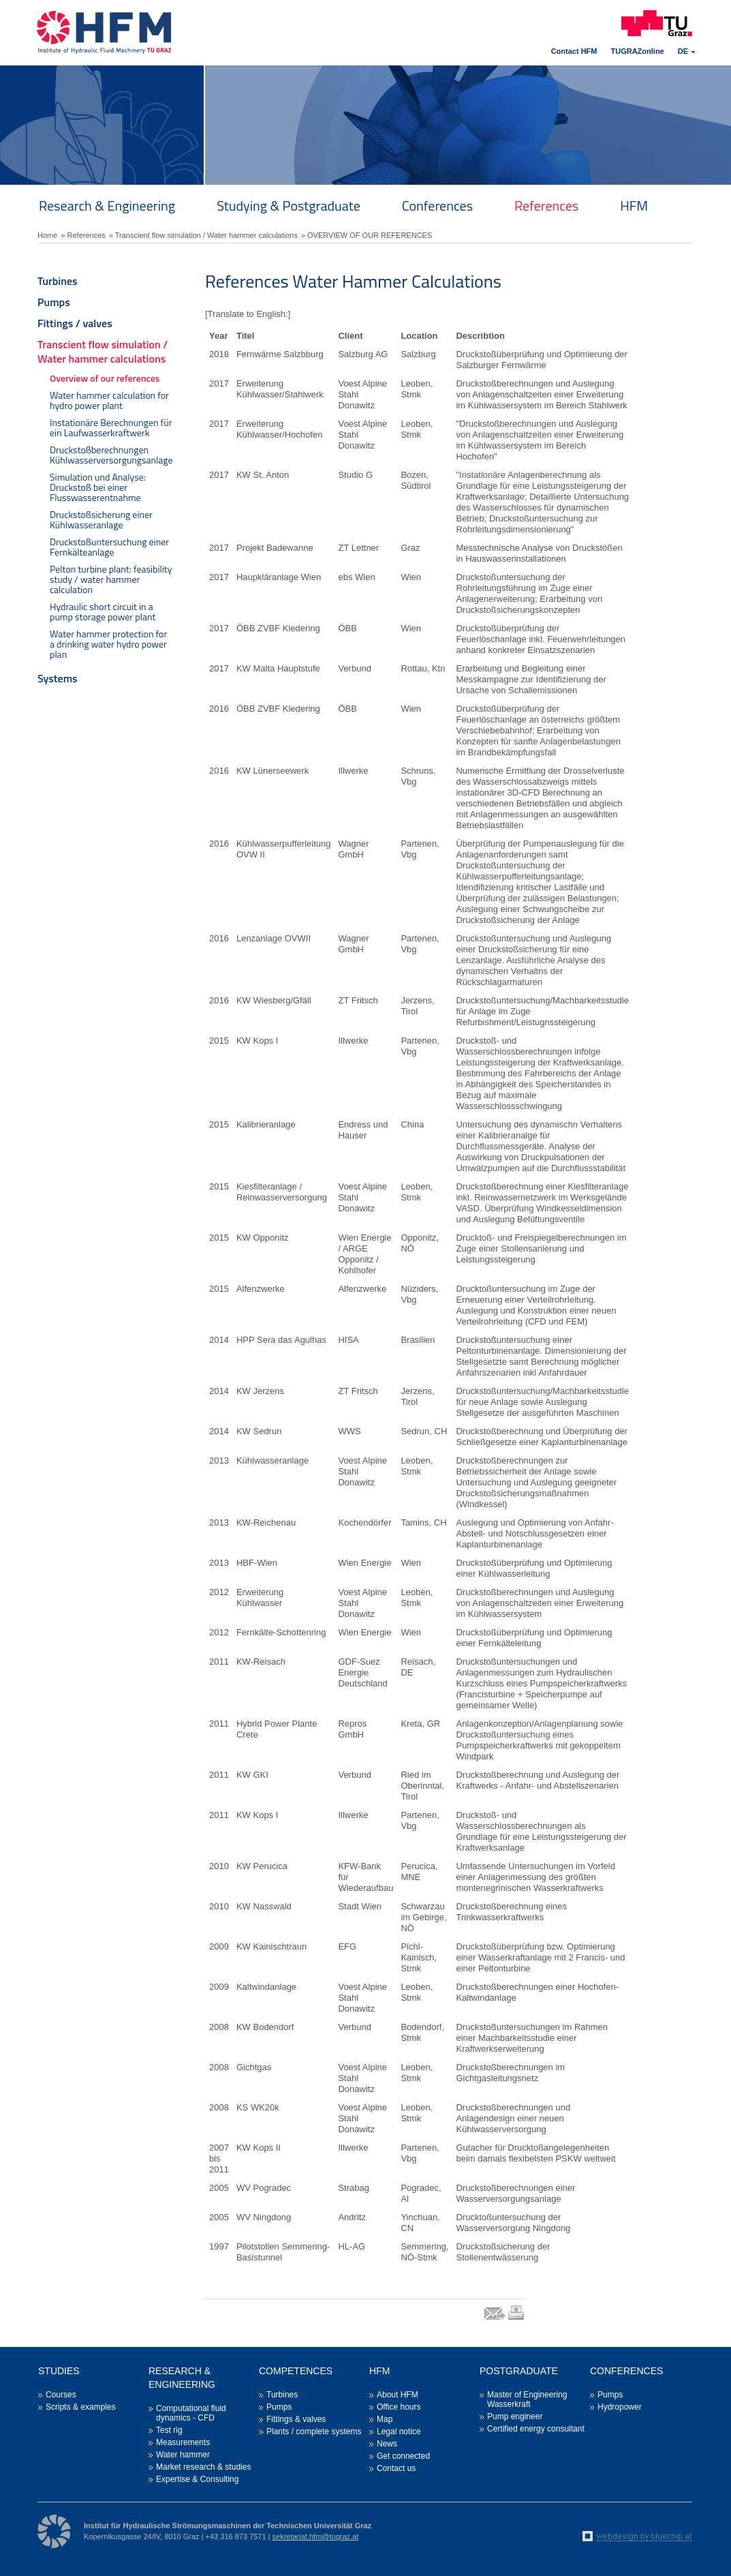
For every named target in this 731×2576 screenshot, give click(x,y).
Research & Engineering (107, 205)
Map (384, 2419)
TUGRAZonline (637, 51)
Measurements (183, 2442)
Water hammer (183, 2454)
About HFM (397, 2394)
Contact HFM (574, 51)
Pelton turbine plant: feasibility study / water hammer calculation (111, 579)
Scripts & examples (81, 2407)
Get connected (403, 2456)
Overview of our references (104, 378)
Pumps (53, 302)
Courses (61, 2394)
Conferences (437, 205)
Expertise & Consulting (197, 2479)
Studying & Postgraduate (288, 205)
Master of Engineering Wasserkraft (527, 2399)
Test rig (169, 2430)
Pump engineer (514, 2416)
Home (47, 235)
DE (683, 51)
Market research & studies (203, 2467)
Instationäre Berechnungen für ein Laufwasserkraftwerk (111, 427)
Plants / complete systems (313, 2431)
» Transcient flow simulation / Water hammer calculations (203, 235)
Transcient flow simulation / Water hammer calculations (102, 351)
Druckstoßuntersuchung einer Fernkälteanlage (109, 546)
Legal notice (399, 2431)
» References (83, 235)
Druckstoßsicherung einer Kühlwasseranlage (101, 519)
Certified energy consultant (536, 2429)
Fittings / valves (74, 323)
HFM (634, 205)
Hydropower (619, 2407)
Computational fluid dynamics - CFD (191, 2413)
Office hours (398, 2407)
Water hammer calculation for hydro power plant (109, 400)
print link (516, 2319)
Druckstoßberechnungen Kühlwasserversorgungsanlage (111, 454)
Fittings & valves (296, 2419)
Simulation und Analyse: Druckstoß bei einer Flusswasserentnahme (98, 487)
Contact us (396, 2468)
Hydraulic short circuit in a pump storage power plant (102, 611)
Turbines (57, 281)
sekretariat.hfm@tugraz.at (316, 2536)
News (387, 2444)
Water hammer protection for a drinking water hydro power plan (108, 643)
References (546, 205)
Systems (57, 678)
